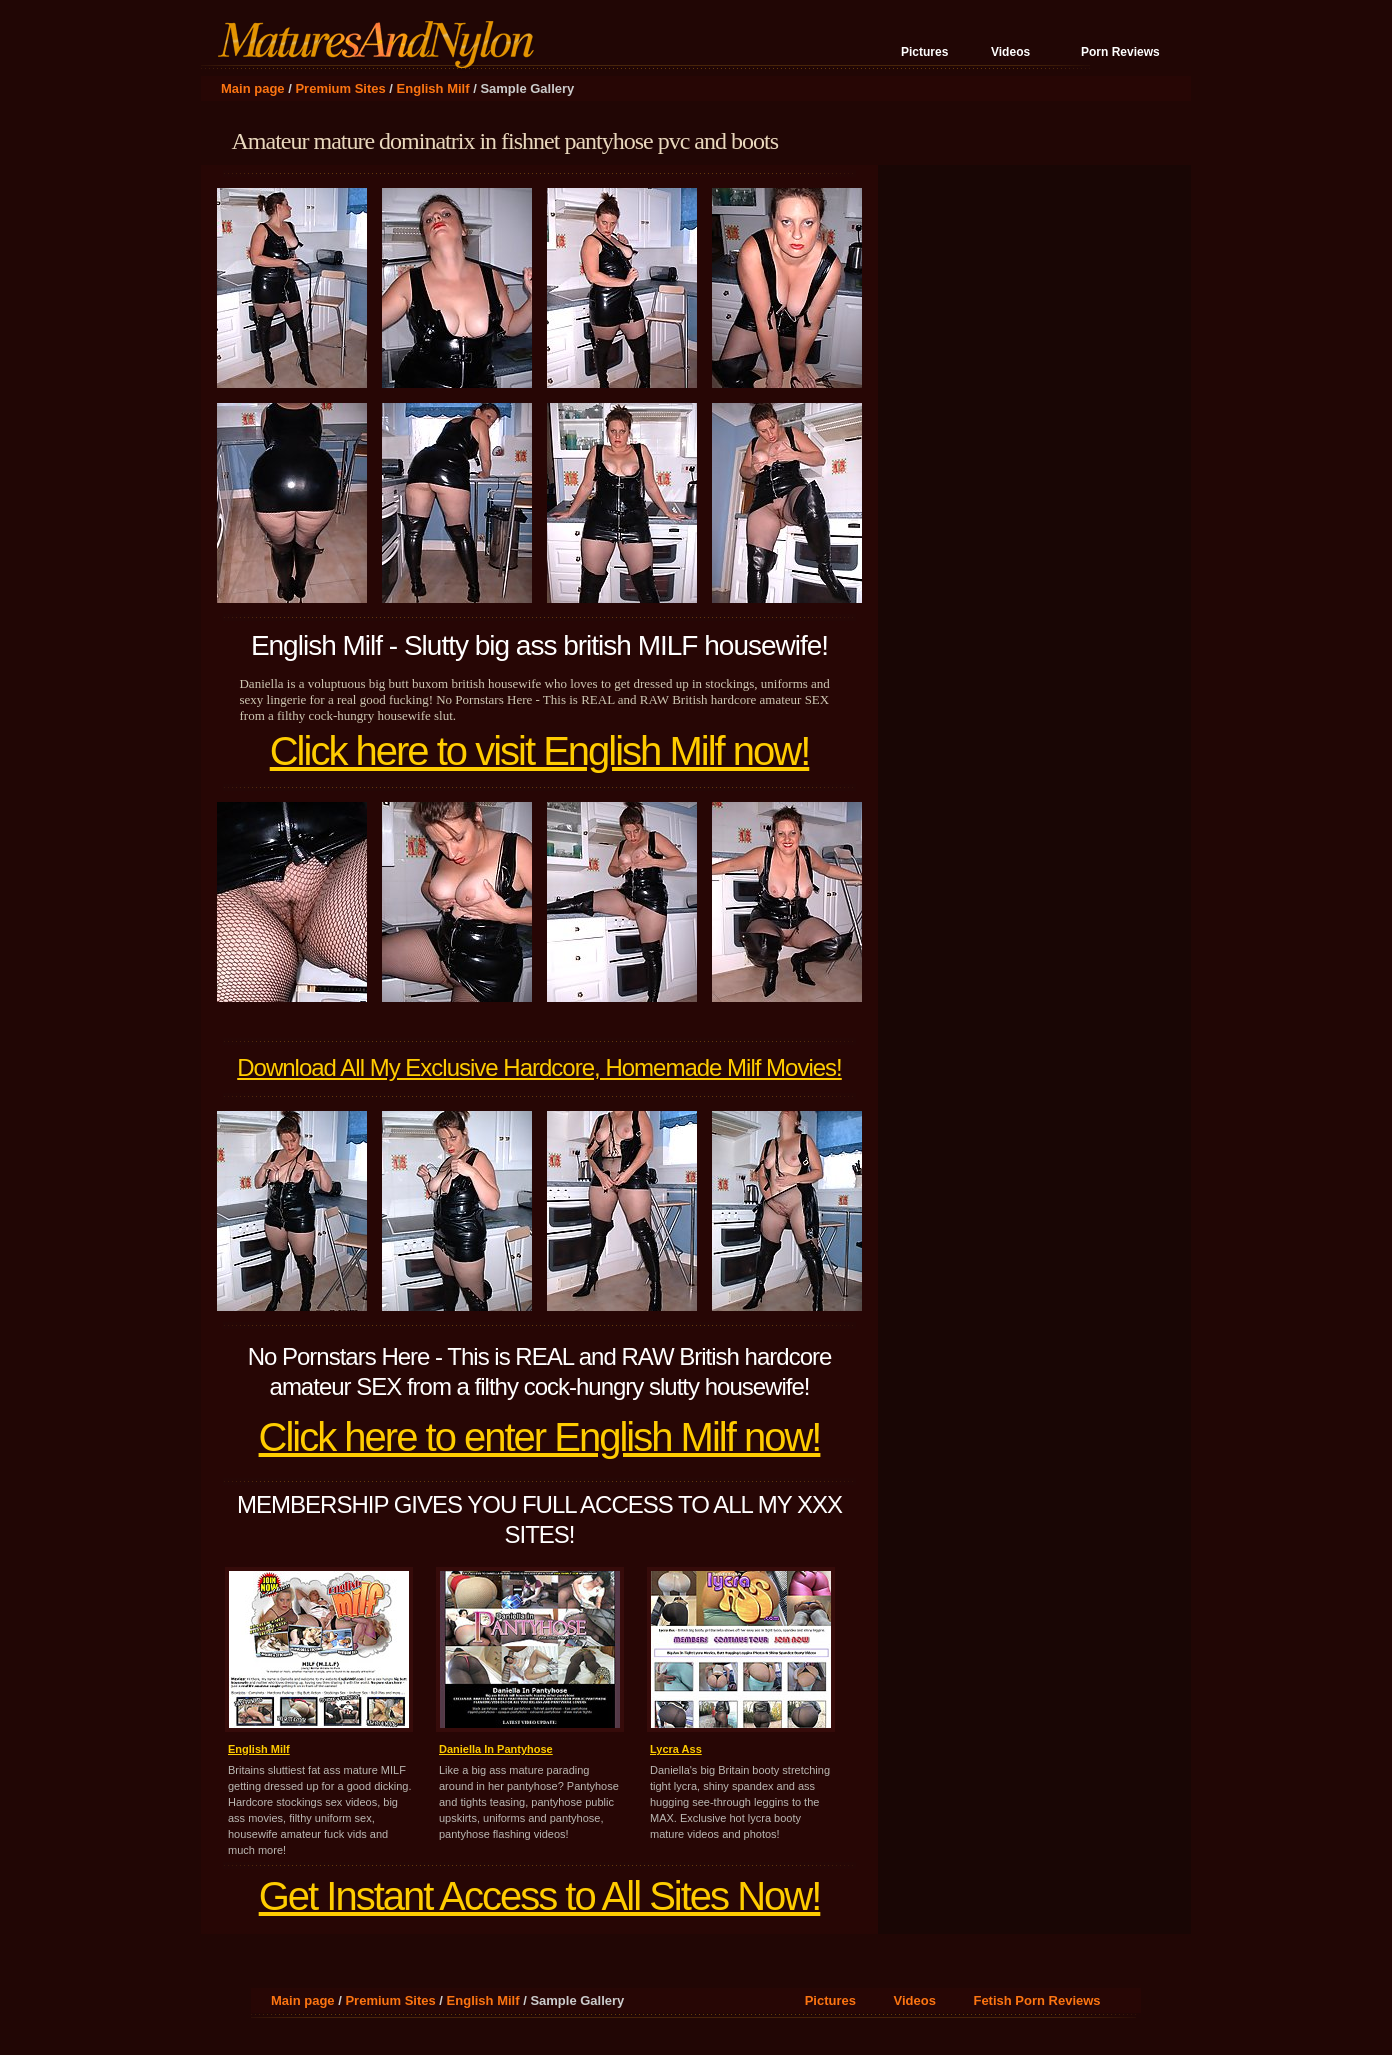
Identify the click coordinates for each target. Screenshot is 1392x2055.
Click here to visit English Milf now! (540, 751)
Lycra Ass (676, 1749)
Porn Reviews (1120, 52)
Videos (1010, 52)
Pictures (924, 52)
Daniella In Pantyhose (496, 1749)
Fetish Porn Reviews (1036, 2000)
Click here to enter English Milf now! (540, 1437)
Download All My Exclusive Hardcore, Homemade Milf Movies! (539, 1067)
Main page (253, 88)
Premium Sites (340, 88)
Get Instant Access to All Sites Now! (540, 1896)
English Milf (433, 88)
